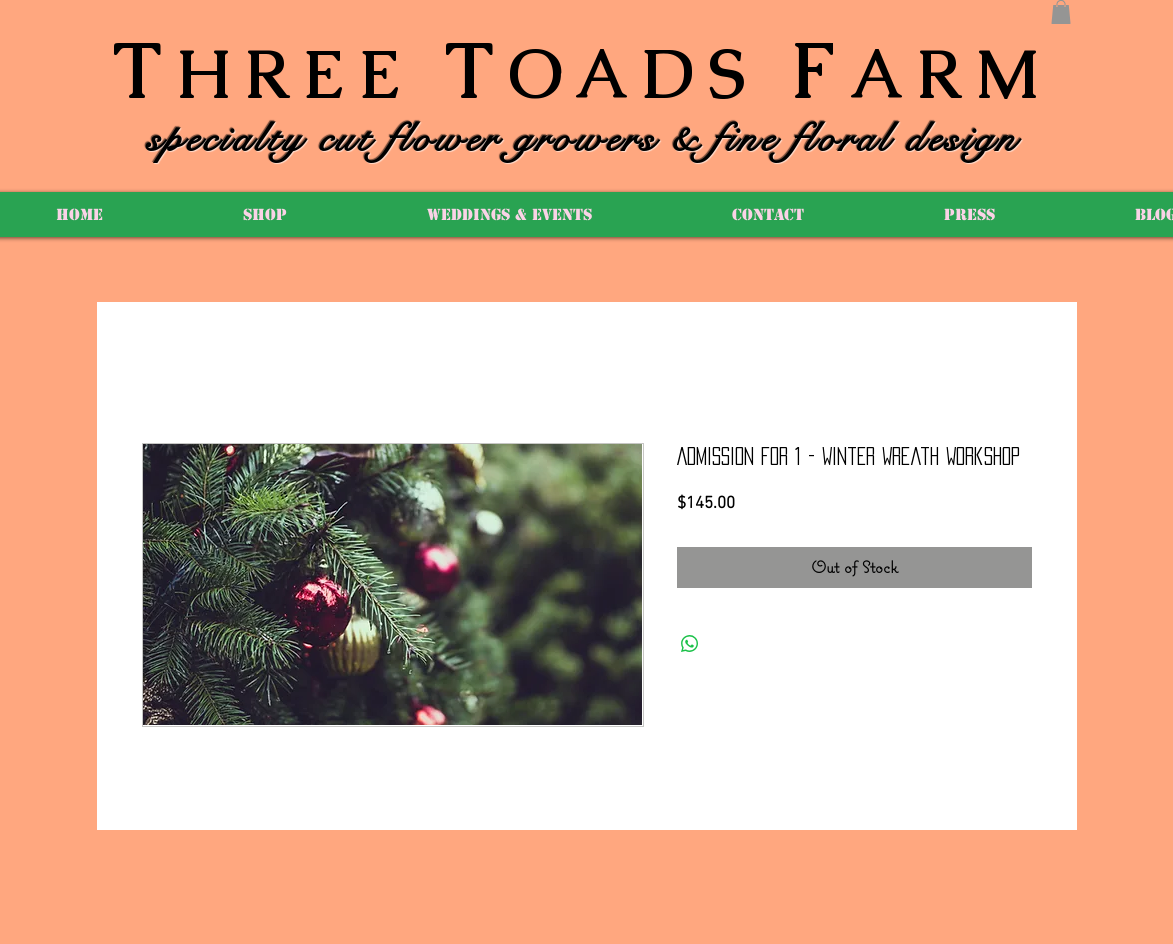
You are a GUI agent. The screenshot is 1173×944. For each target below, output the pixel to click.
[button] (1061, 12)
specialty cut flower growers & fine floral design (583, 139)
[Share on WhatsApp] (690, 644)
